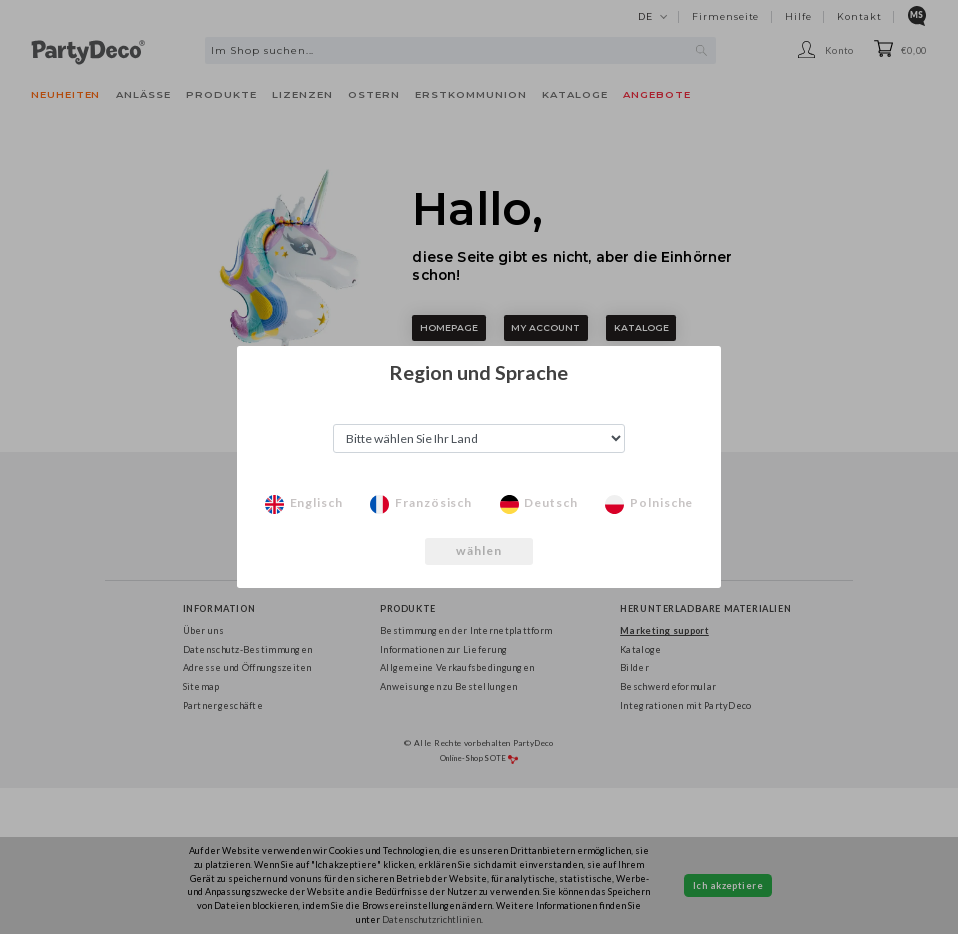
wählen (479, 550)
